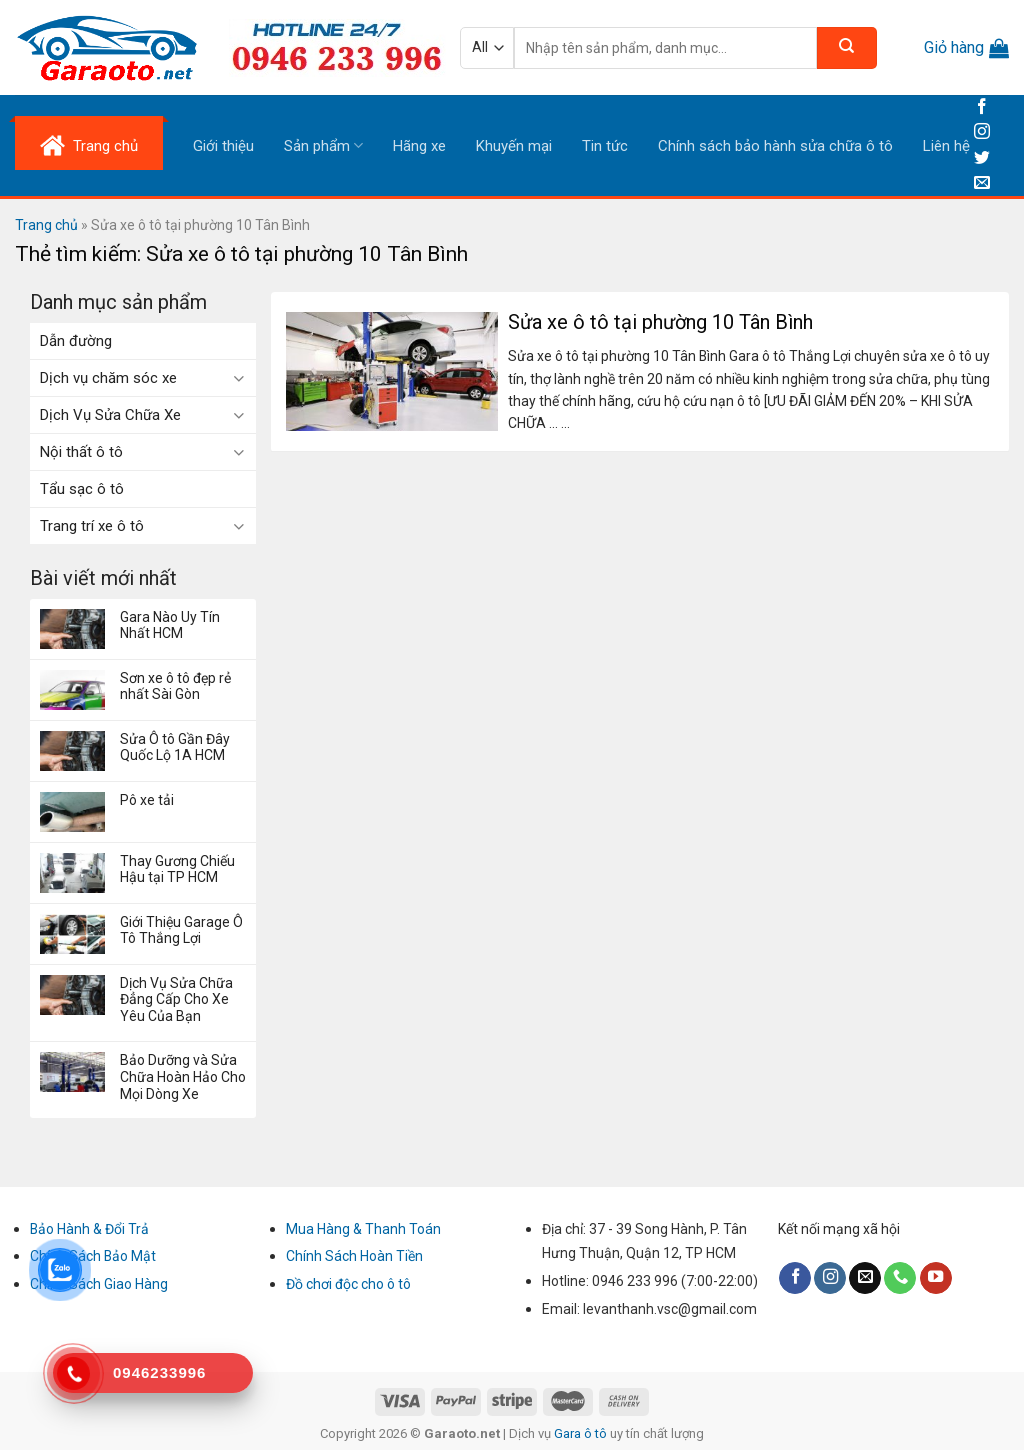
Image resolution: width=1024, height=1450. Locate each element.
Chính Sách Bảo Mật (93, 1256)
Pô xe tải (147, 800)
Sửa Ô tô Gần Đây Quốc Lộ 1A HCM (175, 747)
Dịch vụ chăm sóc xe (108, 378)
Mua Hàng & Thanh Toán (363, 1229)
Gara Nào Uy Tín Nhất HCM (170, 625)
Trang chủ (46, 225)
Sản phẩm (323, 145)
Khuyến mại (514, 146)
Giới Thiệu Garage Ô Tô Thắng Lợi (181, 930)
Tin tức (605, 146)
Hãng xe (419, 146)
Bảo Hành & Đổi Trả (89, 1229)
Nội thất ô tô (81, 452)
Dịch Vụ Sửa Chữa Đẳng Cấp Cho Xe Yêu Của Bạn (176, 1000)
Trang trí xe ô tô (92, 526)
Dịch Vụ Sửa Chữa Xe (110, 415)
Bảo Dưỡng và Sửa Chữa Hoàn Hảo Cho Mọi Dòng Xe (183, 1077)
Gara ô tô (582, 1433)
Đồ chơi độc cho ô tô (348, 1284)
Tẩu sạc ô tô (82, 489)
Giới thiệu (223, 146)
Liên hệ (946, 146)
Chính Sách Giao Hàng (99, 1284)
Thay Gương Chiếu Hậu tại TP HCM (177, 869)
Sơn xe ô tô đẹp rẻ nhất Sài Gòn (175, 686)
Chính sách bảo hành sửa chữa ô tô (775, 146)
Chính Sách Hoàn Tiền (354, 1256)
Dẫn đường (76, 341)
